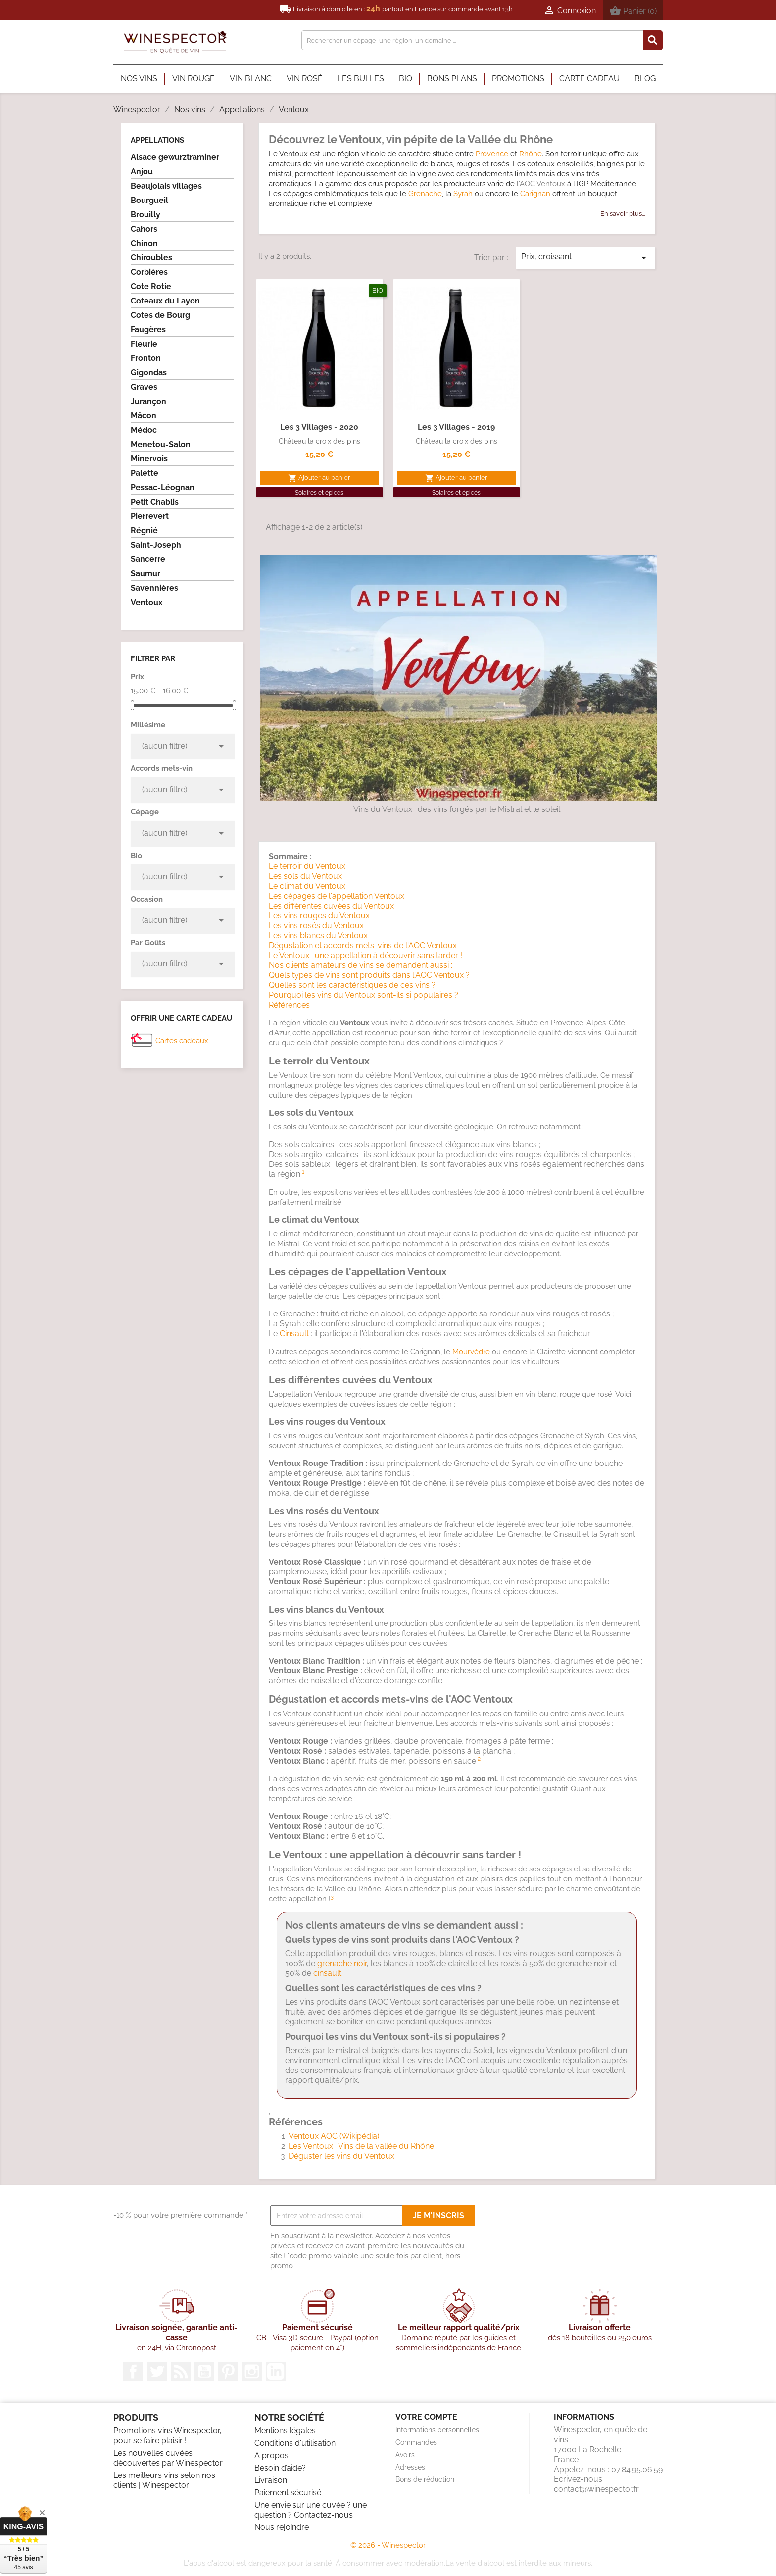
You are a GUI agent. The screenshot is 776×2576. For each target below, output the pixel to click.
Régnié (144, 530)
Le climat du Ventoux (307, 886)
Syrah (463, 193)
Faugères (148, 329)
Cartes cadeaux (181, 1040)
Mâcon (143, 415)
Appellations (157, 140)
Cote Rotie (151, 286)
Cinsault (294, 1333)
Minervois (149, 458)
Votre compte (426, 2417)
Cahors (144, 229)
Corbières (149, 272)
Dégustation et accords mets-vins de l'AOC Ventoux (363, 945)
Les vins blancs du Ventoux (318, 935)
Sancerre (148, 559)
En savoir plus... (622, 213)
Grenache (425, 193)
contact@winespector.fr (596, 2489)
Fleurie (144, 344)
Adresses (410, 2467)
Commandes (416, 2442)
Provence (492, 154)
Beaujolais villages (166, 186)
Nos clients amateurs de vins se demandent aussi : (360, 965)
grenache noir (342, 1963)
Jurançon (148, 401)
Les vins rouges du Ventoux (319, 915)
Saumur (145, 573)
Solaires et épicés (319, 492)
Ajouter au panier (319, 478)
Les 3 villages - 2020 (319, 427)
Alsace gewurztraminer (175, 157)
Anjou (142, 171)
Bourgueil (149, 200)
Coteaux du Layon (165, 300)
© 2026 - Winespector (388, 2545)
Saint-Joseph (156, 545)
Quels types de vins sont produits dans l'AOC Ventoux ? (369, 975)
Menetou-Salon (161, 444)
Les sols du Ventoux (305, 876)
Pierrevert (150, 516)
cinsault (327, 1973)
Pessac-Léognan (162, 487)
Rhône (530, 154)
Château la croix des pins (319, 441)
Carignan (535, 193)
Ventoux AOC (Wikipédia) (334, 2136)
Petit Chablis (155, 501)
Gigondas (149, 372)
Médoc (144, 430)
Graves (144, 387)
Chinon (144, 243)
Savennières (154, 588)
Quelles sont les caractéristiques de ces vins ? (352, 985)
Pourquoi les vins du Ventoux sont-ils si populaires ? (363, 995)
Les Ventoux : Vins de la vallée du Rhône (361, 2146)
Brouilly (145, 214)
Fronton (146, 358)
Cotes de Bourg (160, 315)
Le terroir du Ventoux (307, 866)
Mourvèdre (471, 1351)
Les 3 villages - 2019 (456, 427)
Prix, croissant (585, 258)
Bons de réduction (424, 2479)
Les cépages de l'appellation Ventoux (336, 896)
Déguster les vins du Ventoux (341, 2156)
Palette (144, 473)
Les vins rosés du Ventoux (316, 925)
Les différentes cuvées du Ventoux (331, 905)
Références (289, 1005)
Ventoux (147, 602)
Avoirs (405, 2455)
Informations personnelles (437, 2430)
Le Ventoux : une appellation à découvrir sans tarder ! (365, 955)
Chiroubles (151, 257)
